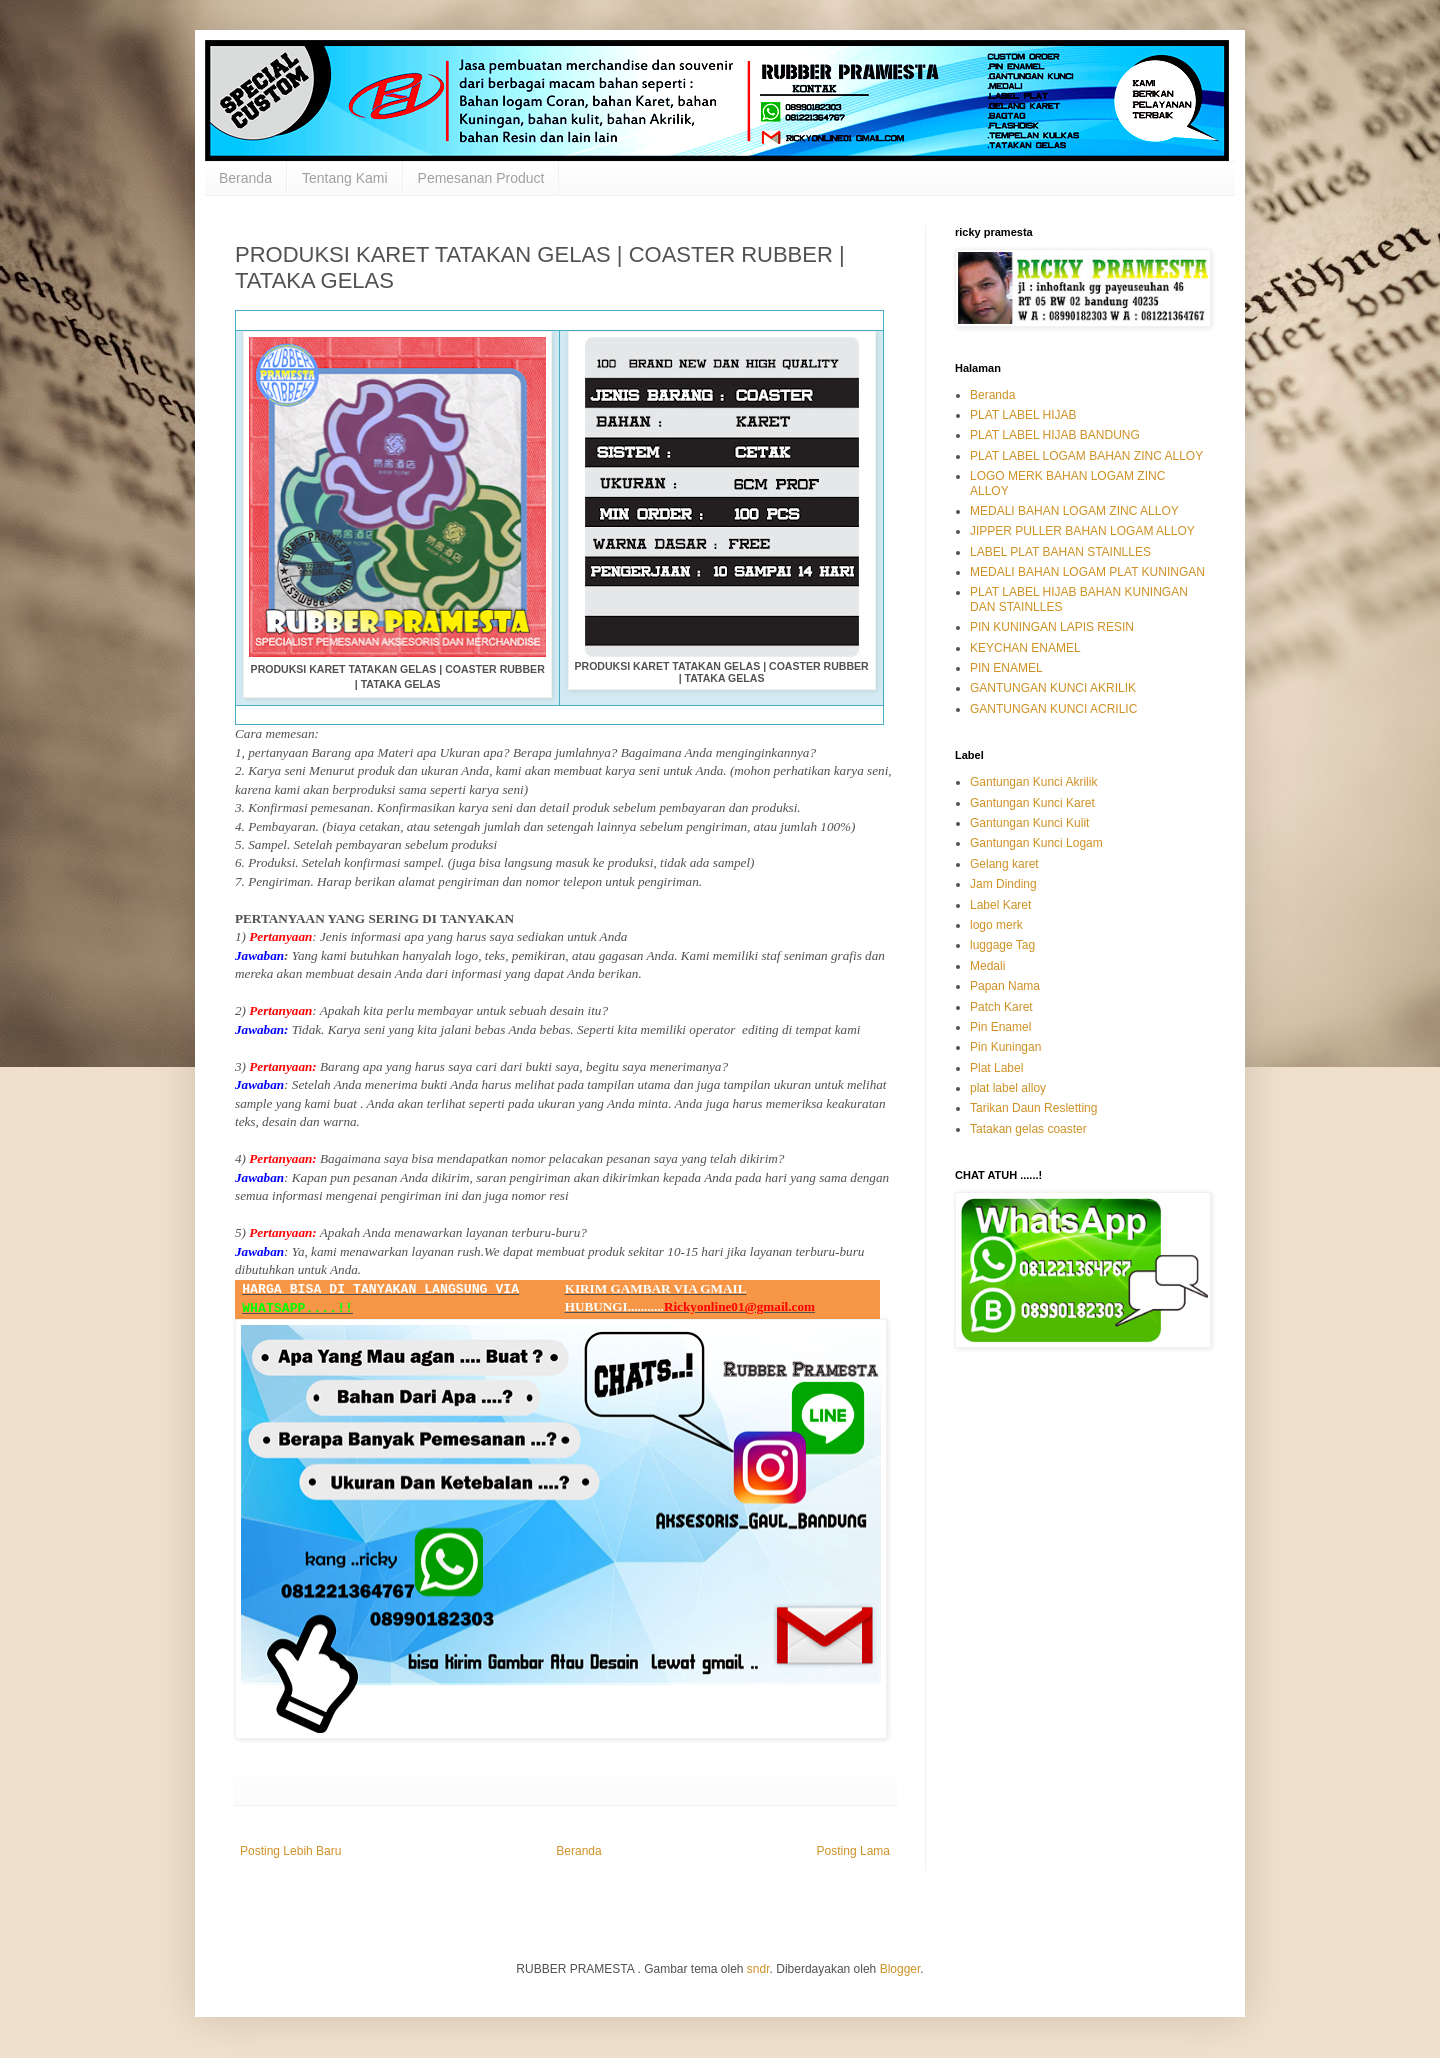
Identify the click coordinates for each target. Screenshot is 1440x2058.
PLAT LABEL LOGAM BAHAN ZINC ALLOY (1086, 456)
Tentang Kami (345, 178)
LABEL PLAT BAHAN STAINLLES (1060, 552)
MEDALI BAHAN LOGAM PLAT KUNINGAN (1087, 572)
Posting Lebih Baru (290, 1851)
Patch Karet (1001, 1007)
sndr (758, 1969)
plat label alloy (1008, 1088)
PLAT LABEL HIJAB (1023, 415)
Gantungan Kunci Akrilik (1033, 782)
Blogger (900, 1969)
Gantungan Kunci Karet (1032, 803)
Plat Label (996, 1068)
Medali (987, 966)
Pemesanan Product (481, 178)
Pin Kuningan (1005, 1047)
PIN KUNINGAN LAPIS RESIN (1052, 627)
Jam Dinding (1003, 884)
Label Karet (1000, 905)
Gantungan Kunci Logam (1036, 843)
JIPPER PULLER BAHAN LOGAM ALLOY (1082, 531)
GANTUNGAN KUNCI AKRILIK (1053, 688)
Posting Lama (853, 1851)
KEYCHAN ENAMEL (1025, 648)
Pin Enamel (1000, 1027)
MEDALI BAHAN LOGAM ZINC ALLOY (1074, 511)
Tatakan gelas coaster (1028, 1129)
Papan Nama (1005, 986)
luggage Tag (1002, 945)
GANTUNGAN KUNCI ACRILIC (1053, 709)
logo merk (996, 925)
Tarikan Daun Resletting (1033, 1108)
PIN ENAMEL (1006, 668)
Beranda (245, 178)
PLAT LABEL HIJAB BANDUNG (1055, 435)
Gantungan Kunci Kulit (1029, 823)
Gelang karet (1004, 864)
